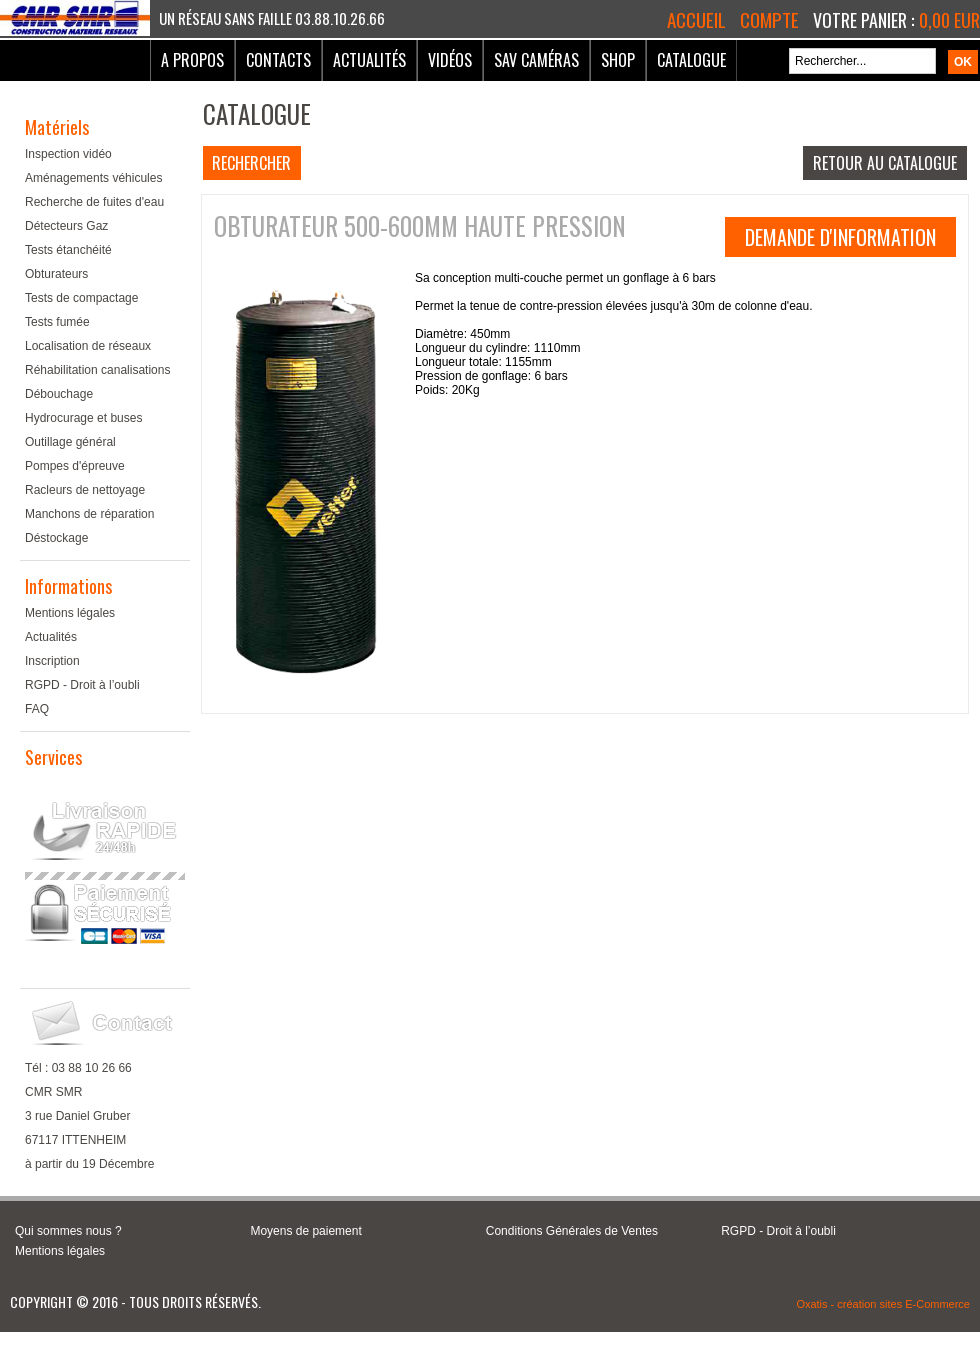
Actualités (369, 60)
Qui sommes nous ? (68, 1231)
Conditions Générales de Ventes (572, 1231)
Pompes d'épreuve (75, 466)
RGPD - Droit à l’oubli (82, 685)
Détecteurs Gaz (66, 226)
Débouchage (59, 394)
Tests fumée (57, 322)
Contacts (278, 60)
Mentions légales (70, 613)
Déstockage (56, 538)
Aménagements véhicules (93, 178)
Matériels (57, 127)
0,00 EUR (949, 20)
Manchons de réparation (89, 514)
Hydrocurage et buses (83, 418)
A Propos (192, 60)
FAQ (37, 709)
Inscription (52, 661)
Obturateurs (56, 274)
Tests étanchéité (68, 250)
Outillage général (70, 442)
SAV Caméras (536, 60)
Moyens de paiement (305, 1231)
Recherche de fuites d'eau (94, 202)
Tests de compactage (81, 298)
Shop (618, 60)
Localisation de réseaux (88, 346)
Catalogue (691, 60)
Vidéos (450, 60)
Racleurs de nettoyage (85, 490)
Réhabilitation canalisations (97, 370)
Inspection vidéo (68, 154)
